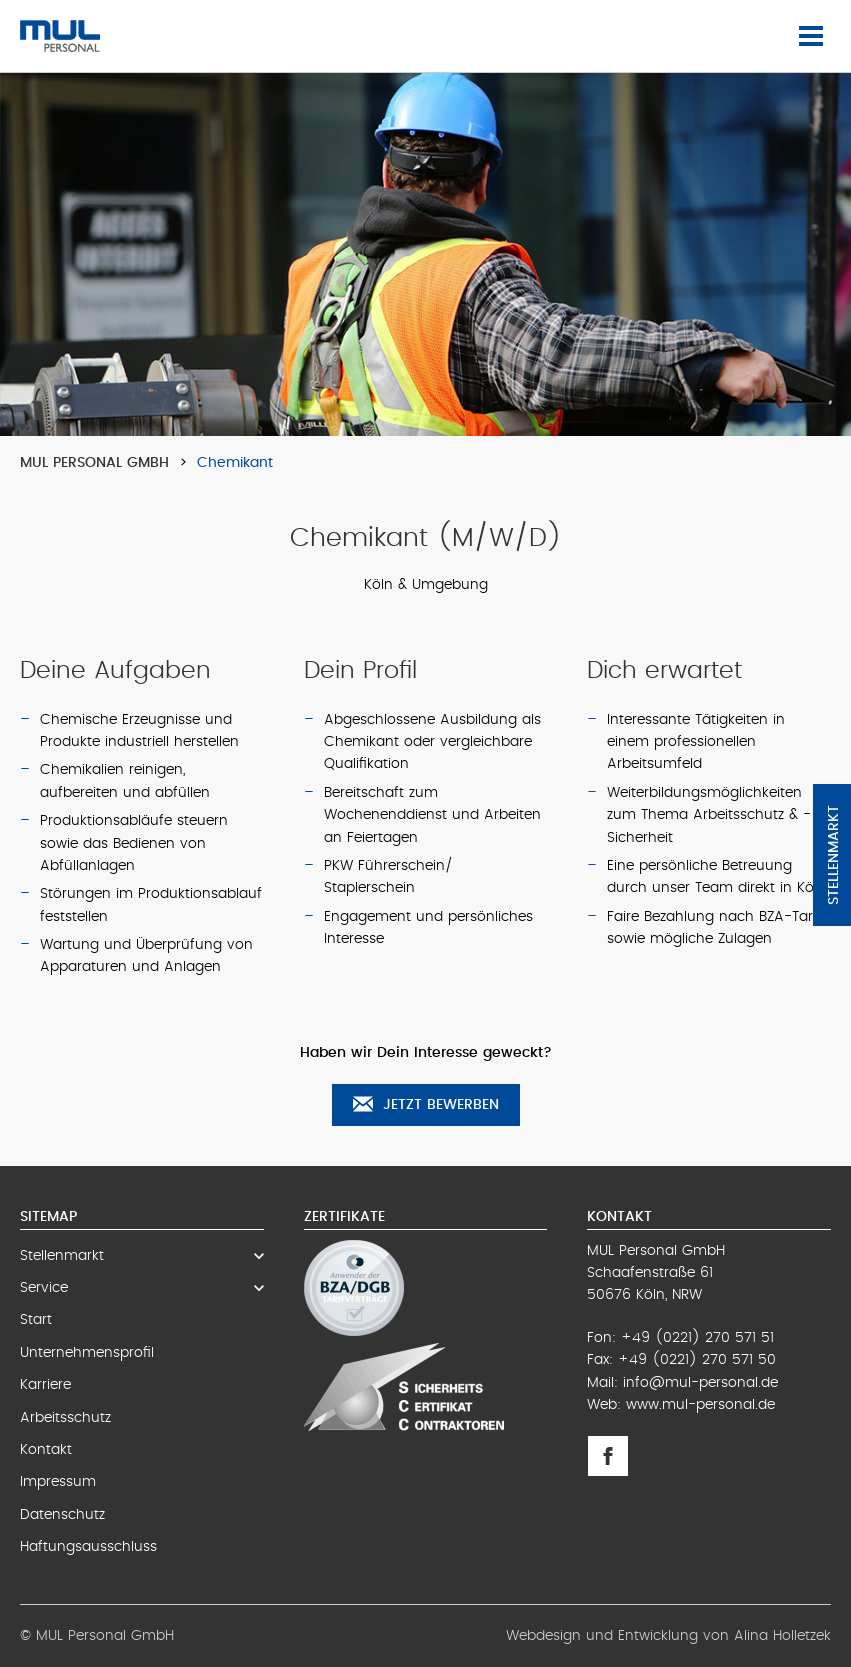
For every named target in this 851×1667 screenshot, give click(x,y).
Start (36, 1320)
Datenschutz (62, 1515)
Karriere (45, 1385)
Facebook (613, 1456)
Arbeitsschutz (65, 1418)
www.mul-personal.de (700, 1405)
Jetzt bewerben (426, 1104)
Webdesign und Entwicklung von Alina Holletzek (668, 1636)
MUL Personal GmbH (94, 463)
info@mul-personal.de (700, 1383)
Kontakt (46, 1450)
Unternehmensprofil (87, 1353)
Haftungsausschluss (88, 1547)
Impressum (58, 1482)
